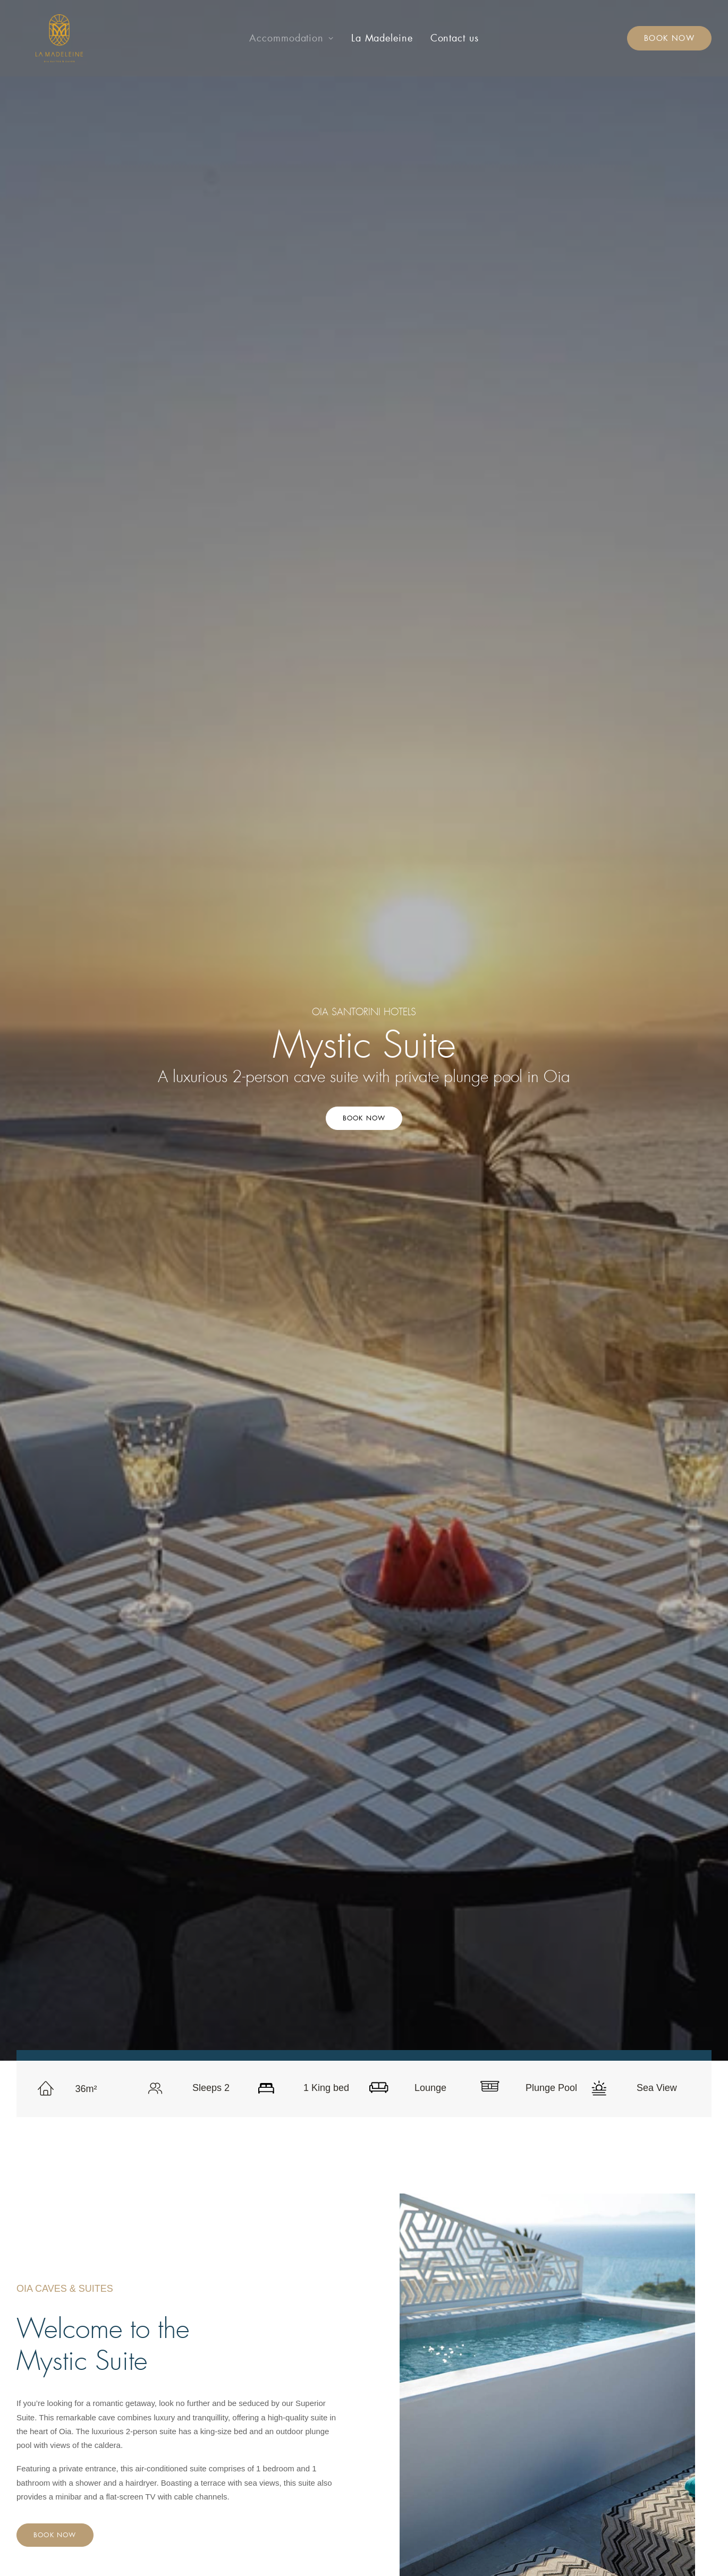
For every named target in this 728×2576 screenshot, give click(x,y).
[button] (570, 2404)
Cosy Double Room (295, 2357)
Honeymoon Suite (292, 2413)
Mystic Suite (282, 2441)
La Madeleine (382, 38)
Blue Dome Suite (291, 2399)
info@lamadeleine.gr (627, 2357)
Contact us (454, 38)
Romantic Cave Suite (298, 2371)
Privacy (457, 2385)
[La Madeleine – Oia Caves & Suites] (40, 38)
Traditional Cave (290, 2385)
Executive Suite (288, 2427)
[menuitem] (291, 38)
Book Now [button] (364, 246)
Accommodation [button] (291, 38)
